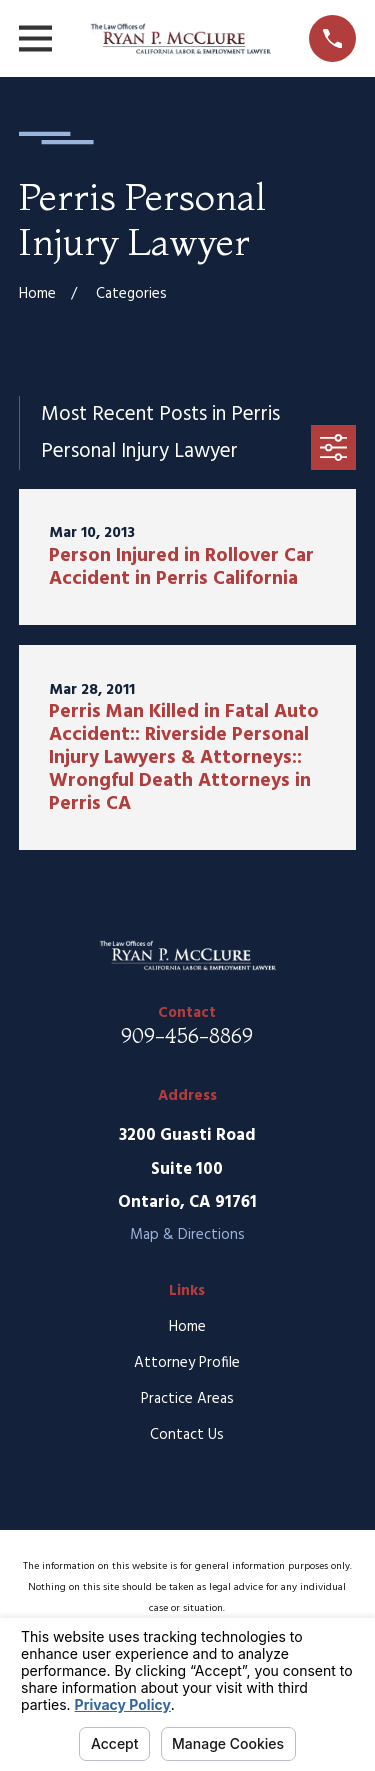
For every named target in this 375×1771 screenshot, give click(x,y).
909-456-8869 (187, 1035)
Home (187, 1327)
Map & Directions (187, 1235)
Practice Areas (187, 1399)
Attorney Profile (187, 1363)
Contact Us (187, 1435)
